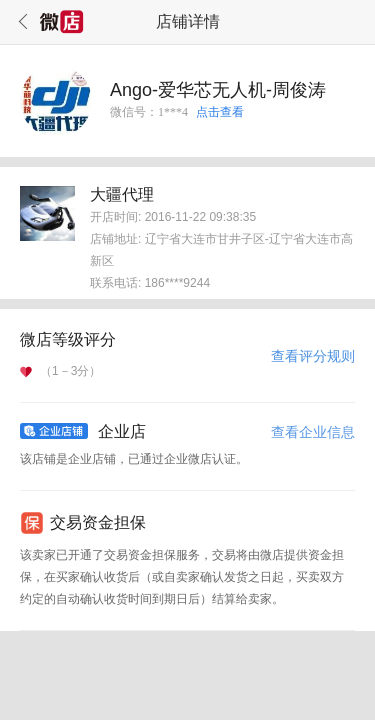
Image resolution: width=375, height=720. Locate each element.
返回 (20, 22)
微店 (62, 22)
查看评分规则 (313, 356)
